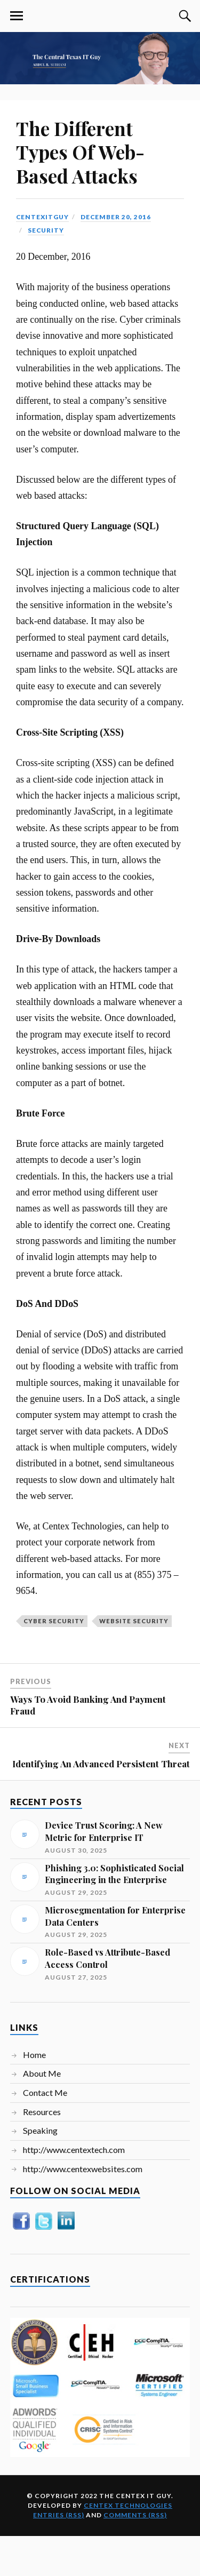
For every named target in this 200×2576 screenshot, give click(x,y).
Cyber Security (53, 1620)
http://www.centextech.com (74, 2149)
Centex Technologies (128, 2505)
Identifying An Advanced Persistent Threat (101, 1763)
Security (46, 230)
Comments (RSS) (135, 2515)
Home (34, 2054)
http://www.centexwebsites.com (82, 2169)
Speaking (40, 2130)
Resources (42, 2112)
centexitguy (42, 217)
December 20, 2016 (116, 217)
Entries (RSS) (58, 2515)
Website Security (134, 1620)
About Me (42, 2073)
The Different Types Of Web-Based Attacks (80, 151)
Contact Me (45, 2092)
